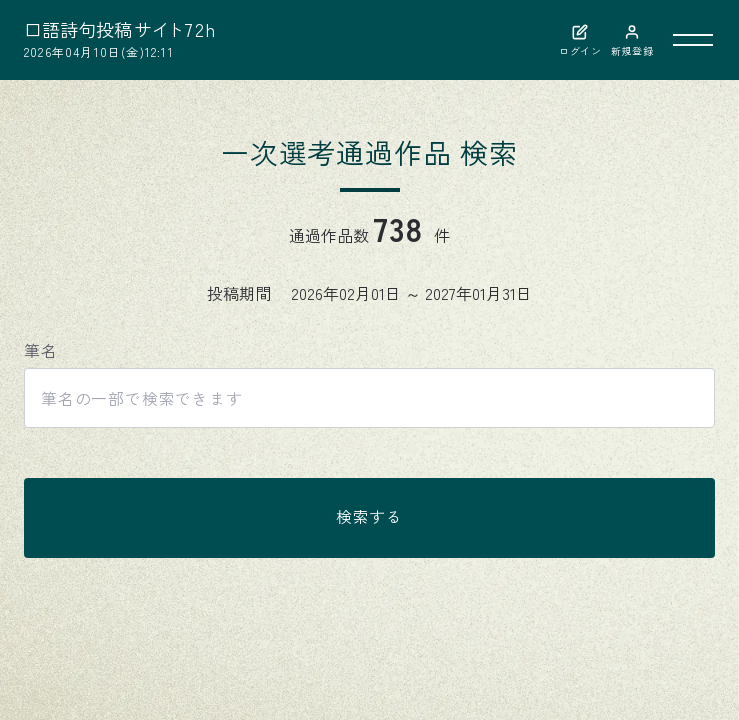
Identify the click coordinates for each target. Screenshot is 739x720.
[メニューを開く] (693, 40)
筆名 (41, 350)
